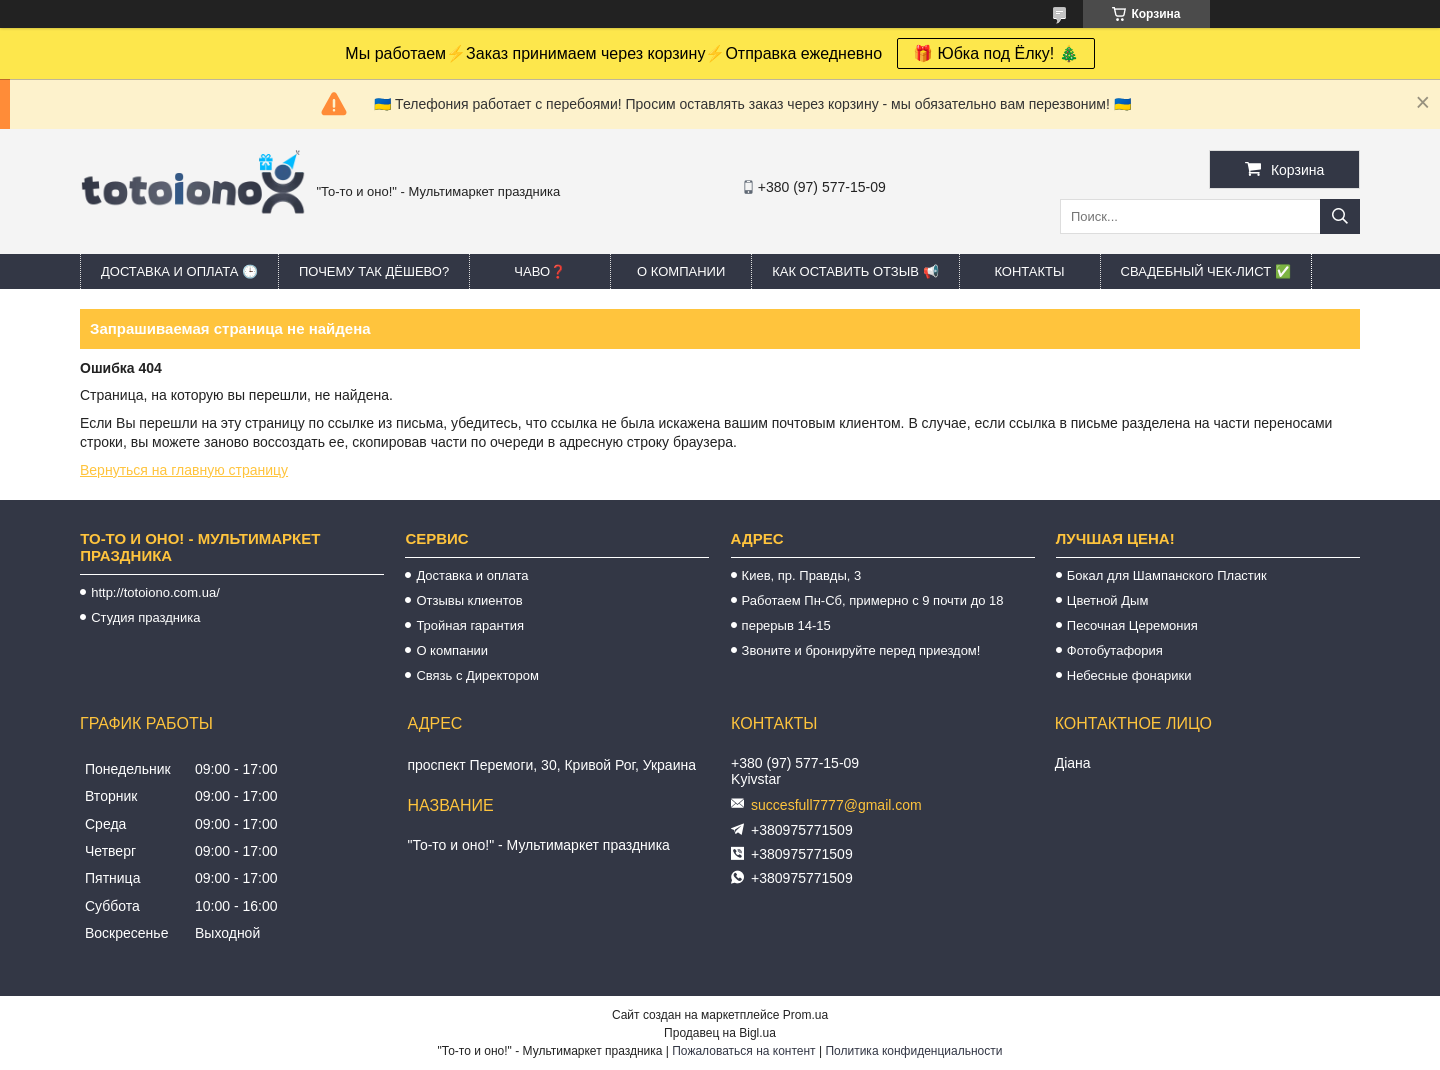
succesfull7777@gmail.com (836, 805)
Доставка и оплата (472, 575)
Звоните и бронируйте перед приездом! (861, 650)
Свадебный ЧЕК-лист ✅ (1206, 271)
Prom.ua (805, 1015)
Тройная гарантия (470, 625)
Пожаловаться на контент (743, 1051)
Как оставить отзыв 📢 (855, 271)
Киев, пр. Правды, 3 (802, 575)
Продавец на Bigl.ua (720, 1033)
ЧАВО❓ (540, 271)
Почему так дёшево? (374, 271)
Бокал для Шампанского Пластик (1167, 575)
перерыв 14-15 (786, 625)
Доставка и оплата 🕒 (179, 271)
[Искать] (1340, 216)
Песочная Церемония (1132, 625)
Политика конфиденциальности (913, 1051)
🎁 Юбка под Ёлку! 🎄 (996, 53)
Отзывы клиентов (469, 600)
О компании (681, 271)
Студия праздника (145, 617)
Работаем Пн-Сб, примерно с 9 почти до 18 (873, 600)
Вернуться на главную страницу (184, 470)
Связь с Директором (477, 675)
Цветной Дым (1108, 600)
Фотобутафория (1115, 650)
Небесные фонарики (1129, 675)
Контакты (1029, 271)
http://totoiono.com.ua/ (155, 592)
